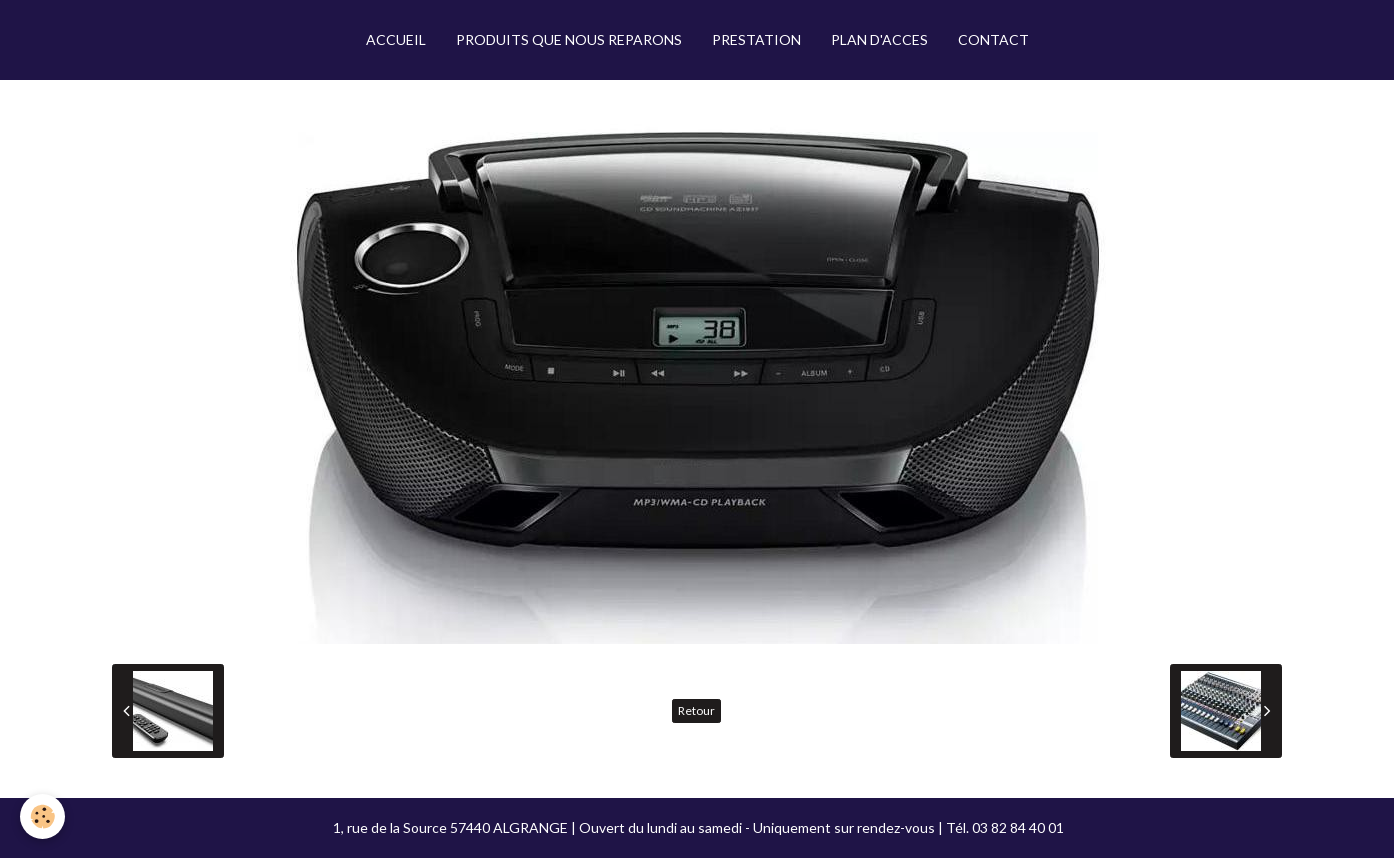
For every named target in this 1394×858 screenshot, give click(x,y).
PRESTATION (756, 39)
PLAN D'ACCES (879, 39)
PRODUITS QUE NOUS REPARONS (569, 39)
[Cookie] (42, 816)
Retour (696, 710)
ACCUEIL (396, 39)
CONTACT (993, 39)
